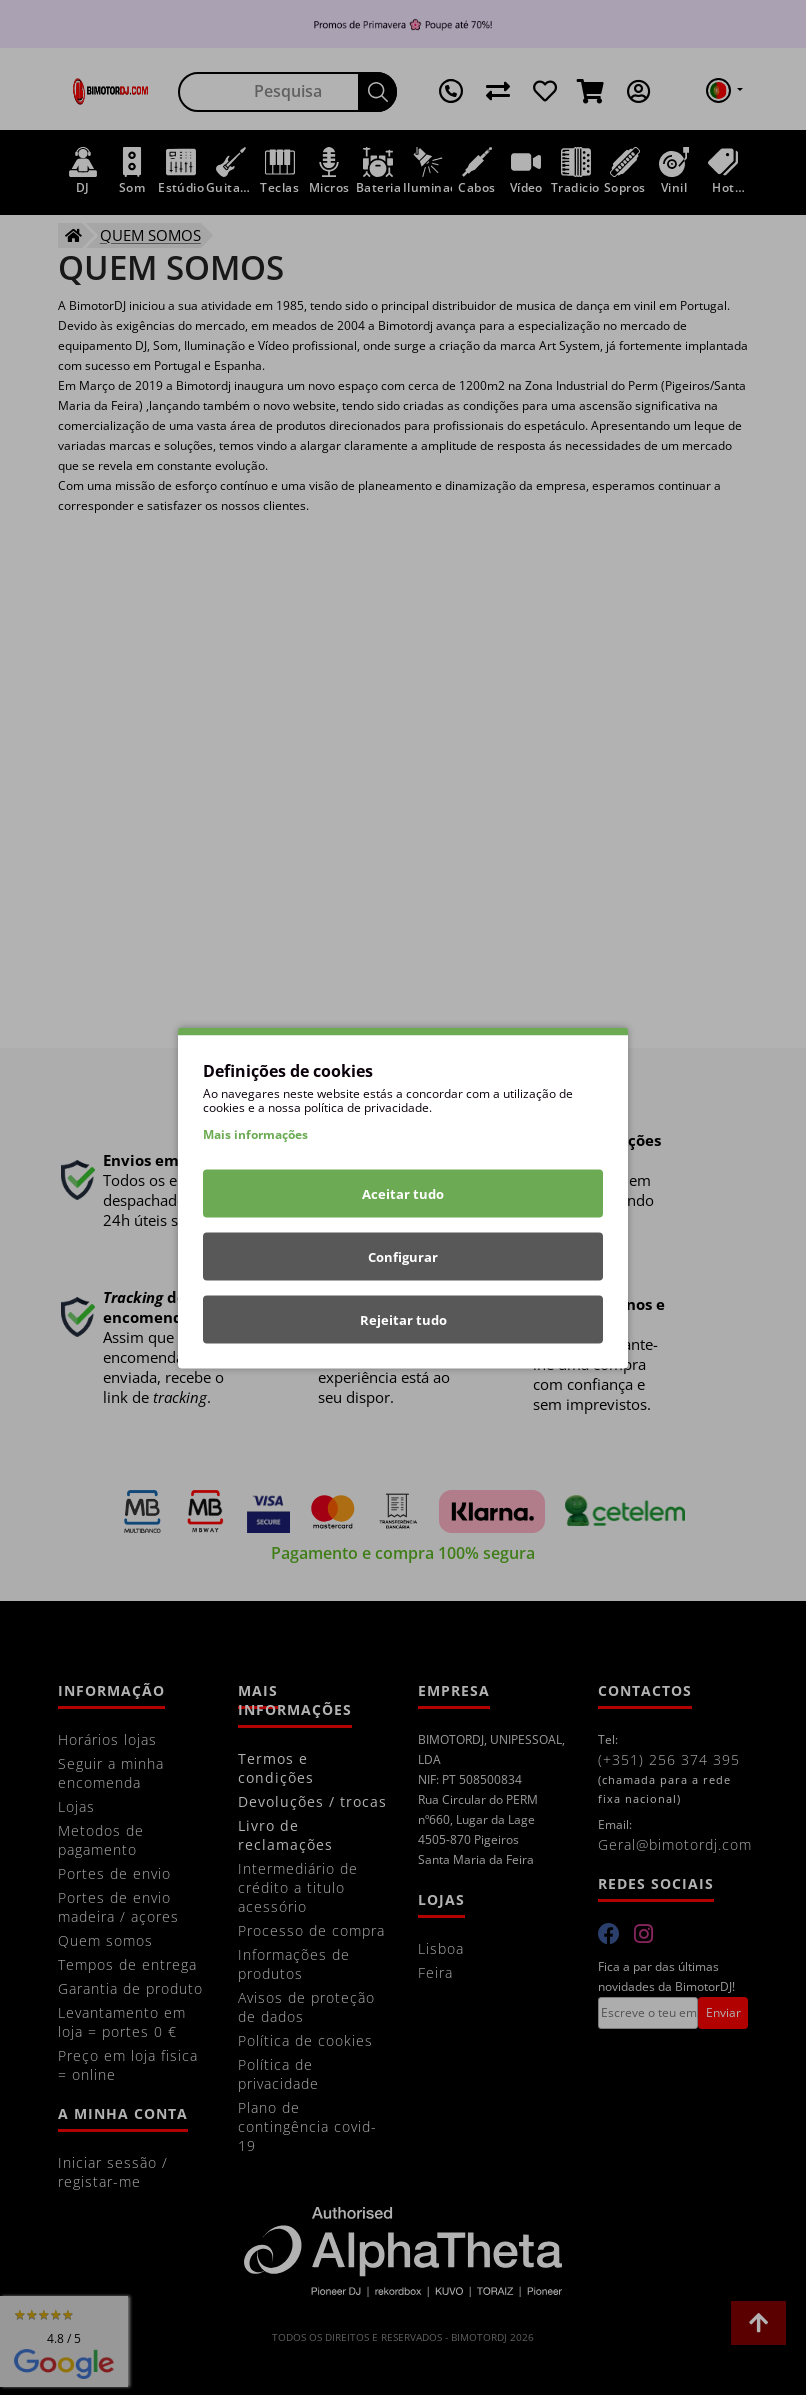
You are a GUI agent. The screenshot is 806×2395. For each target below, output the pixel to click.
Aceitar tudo (403, 1193)
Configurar (403, 1256)
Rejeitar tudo (403, 1319)
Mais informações (255, 1133)
